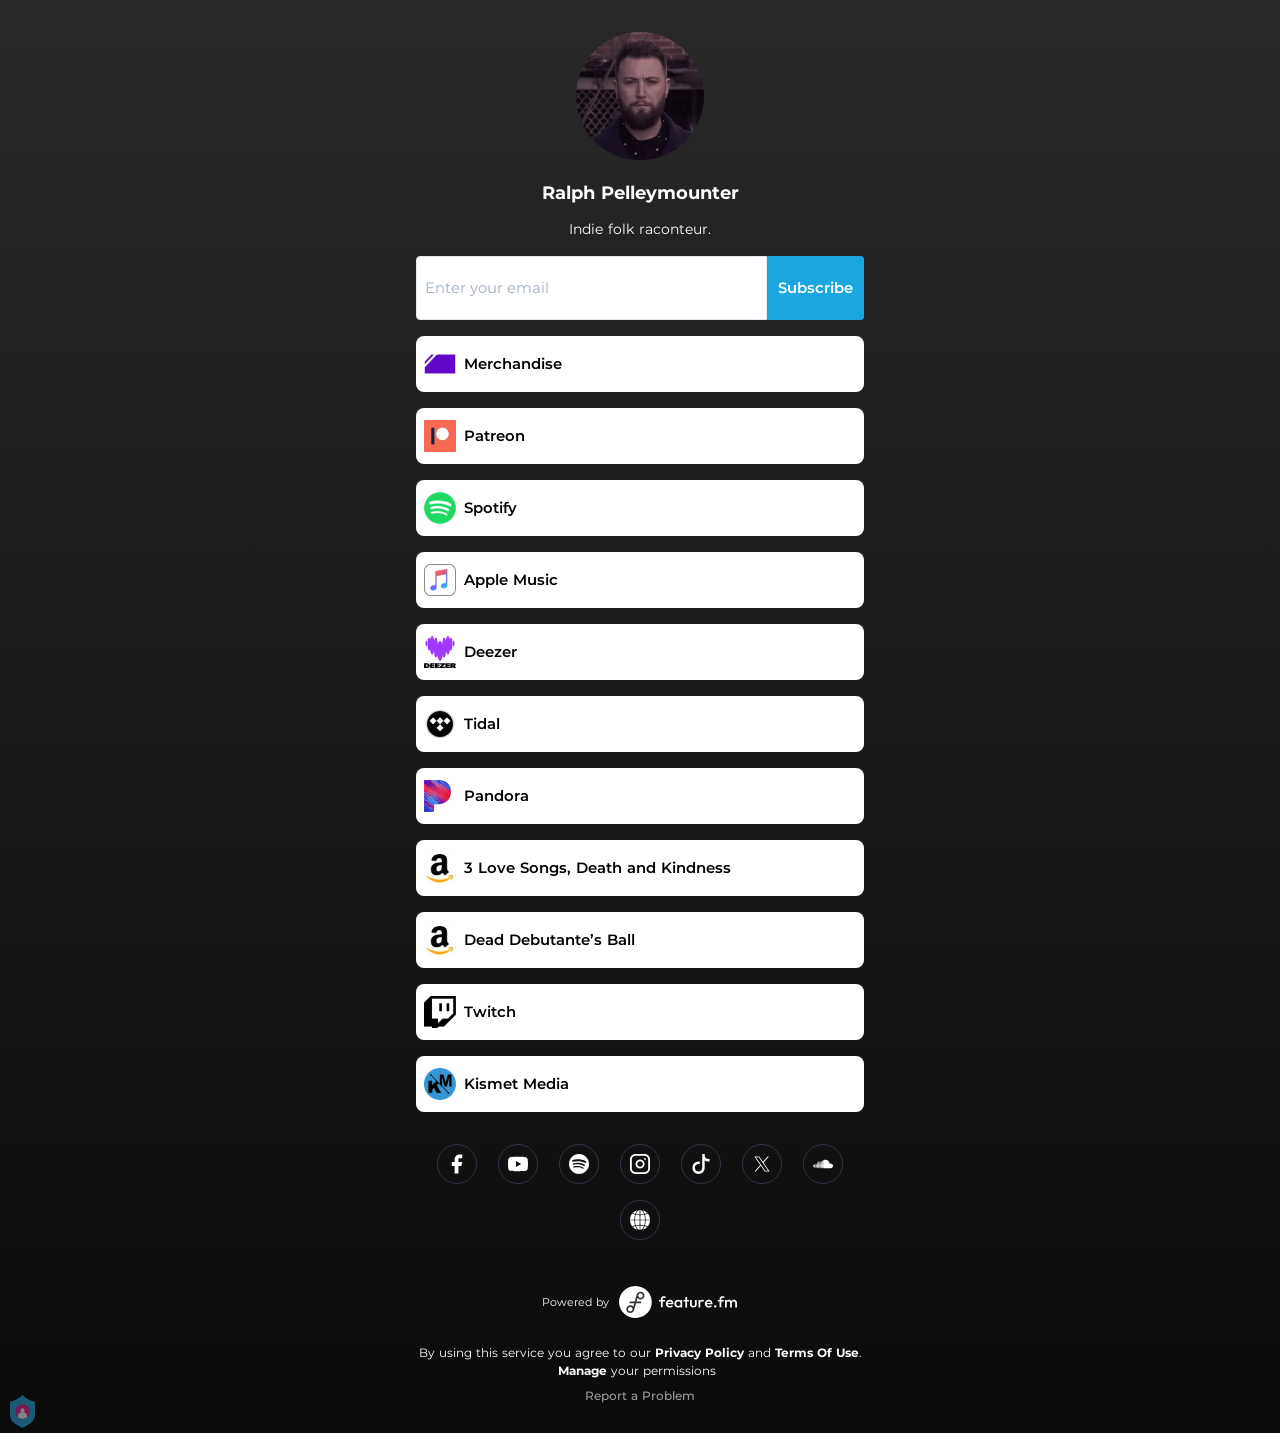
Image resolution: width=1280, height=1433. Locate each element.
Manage (582, 1370)
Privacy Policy (699, 1352)
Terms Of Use (817, 1352)
